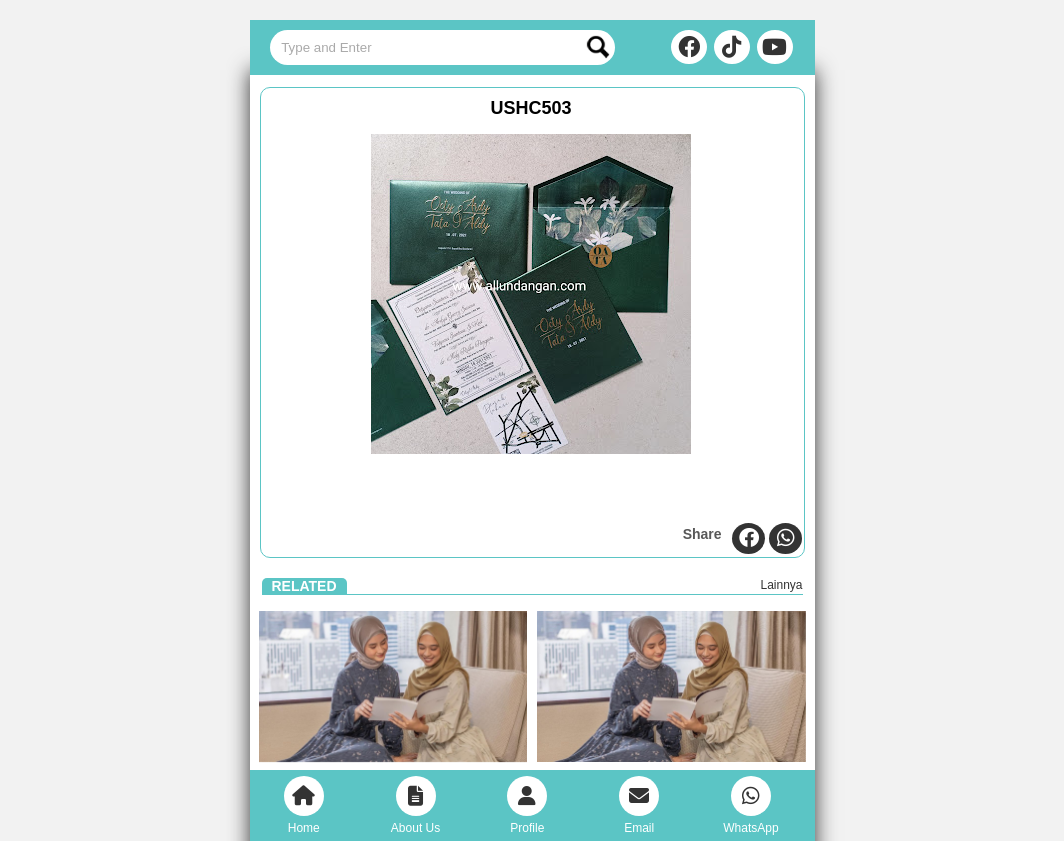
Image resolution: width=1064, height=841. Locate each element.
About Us (415, 805)
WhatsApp (750, 805)
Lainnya (781, 585)
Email (639, 805)
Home (304, 805)
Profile (527, 805)
